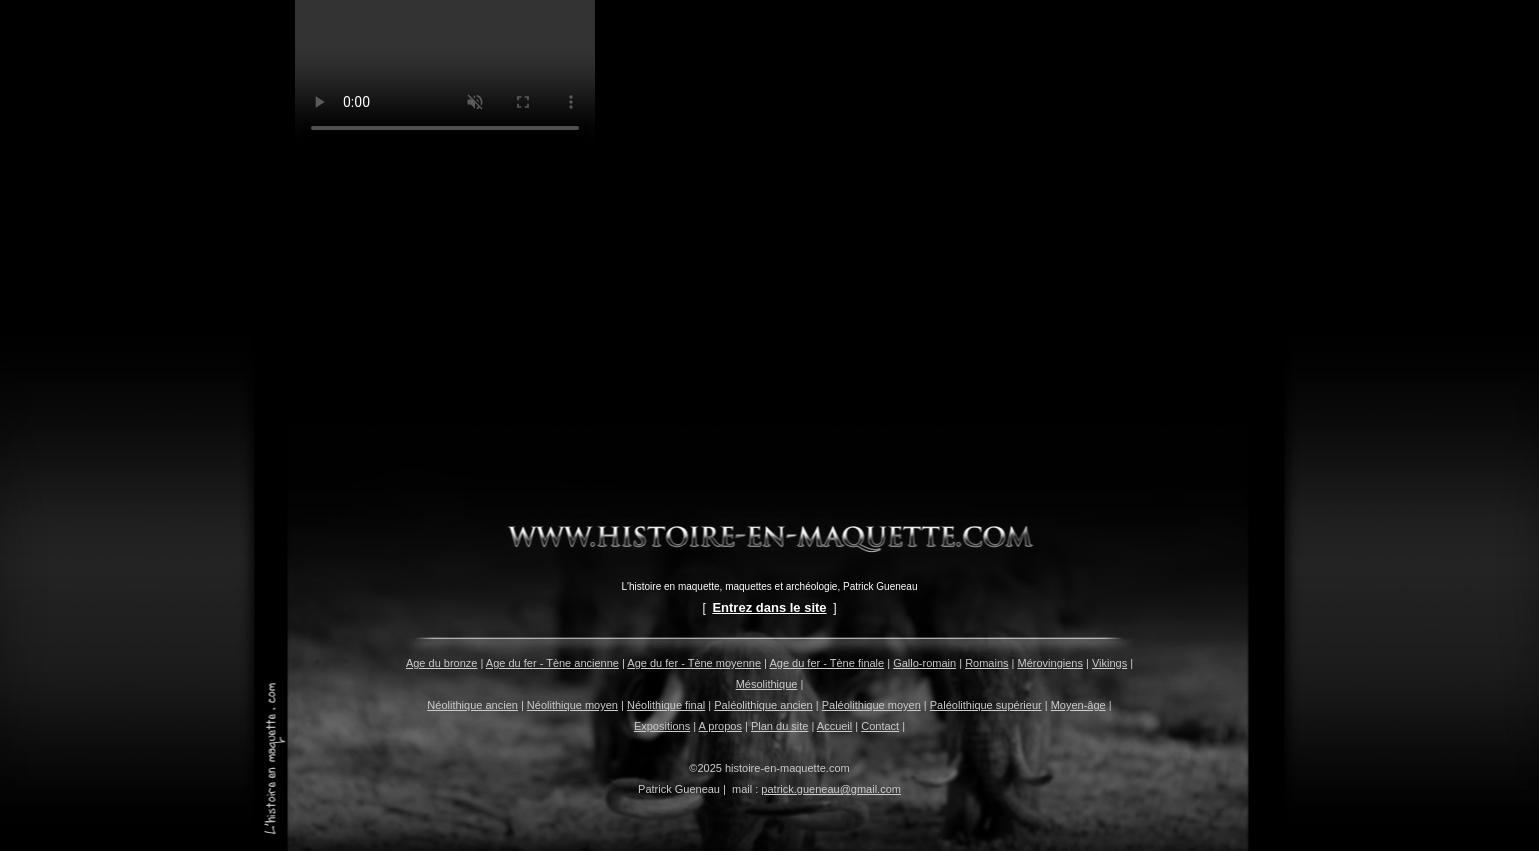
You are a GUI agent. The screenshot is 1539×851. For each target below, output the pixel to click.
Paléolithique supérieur (986, 705)
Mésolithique (767, 684)
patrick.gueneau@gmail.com (831, 789)
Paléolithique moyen (871, 705)
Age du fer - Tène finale (826, 663)
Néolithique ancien (472, 705)
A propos (720, 726)
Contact (880, 726)
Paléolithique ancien (763, 705)
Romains (986, 663)
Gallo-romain (924, 663)
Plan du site (779, 726)
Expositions (662, 726)
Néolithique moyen (572, 705)
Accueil (834, 726)
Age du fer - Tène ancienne (552, 663)
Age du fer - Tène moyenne (694, 663)
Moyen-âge (1078, 705)
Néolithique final (666, 705)
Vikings (1109, 663)
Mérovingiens (1050, 663)
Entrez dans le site (769, 607)
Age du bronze (442, 663)
